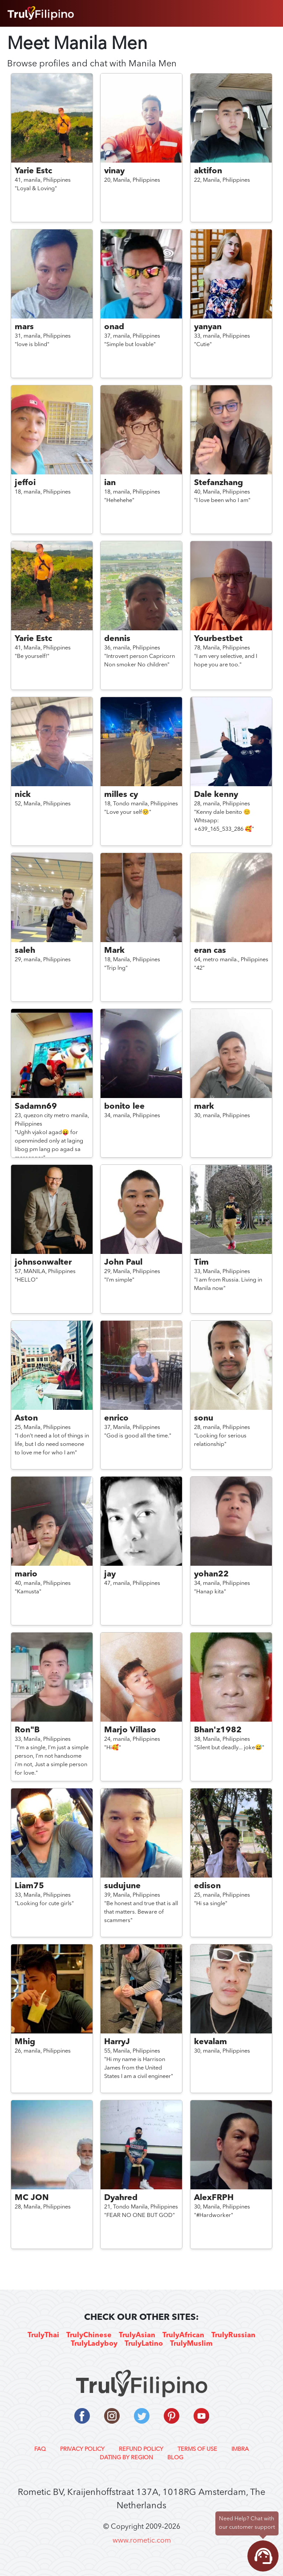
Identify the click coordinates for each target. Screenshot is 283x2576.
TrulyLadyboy (94, 2343)
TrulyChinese (89, 2335)
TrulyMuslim (191, 2343)
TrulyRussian (233, 2335)
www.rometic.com (142, 2540)
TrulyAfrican (183, 2335)
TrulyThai (43, 2335)
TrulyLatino (144, 2343)
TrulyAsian (137, 2335)
